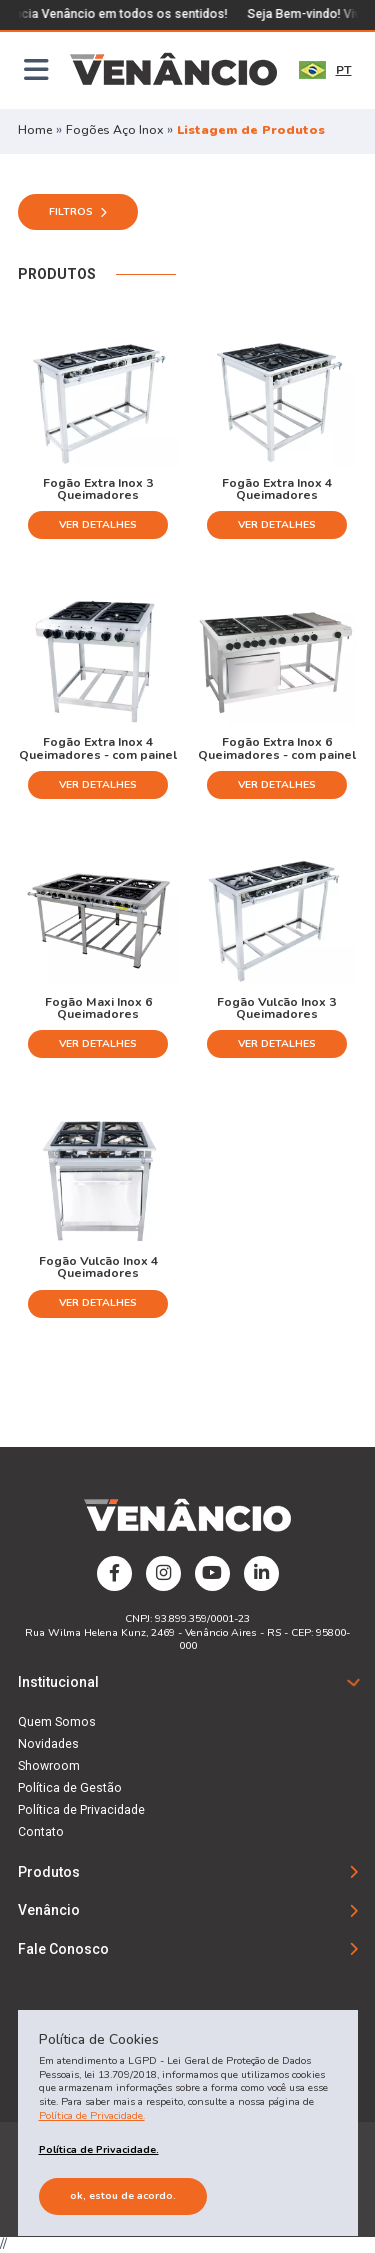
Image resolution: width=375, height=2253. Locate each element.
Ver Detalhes (98, 524)
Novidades (48, 1744)
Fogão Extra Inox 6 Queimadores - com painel (277, 747)
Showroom (49, 1766)
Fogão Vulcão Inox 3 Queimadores (276, 1007)
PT (325, 70)
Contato (41, 1832)
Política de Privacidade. (92, 2115)
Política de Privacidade (81, 1810)
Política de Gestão (70, 1788)
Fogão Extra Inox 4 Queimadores (277, 488)
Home (35, 130)
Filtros (78, 211)
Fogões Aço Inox (116, 130)
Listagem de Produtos (251, 130)
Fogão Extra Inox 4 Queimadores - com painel (98, 747)
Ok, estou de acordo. (123, 2195)
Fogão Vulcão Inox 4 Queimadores (98, 1266)
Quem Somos (57, 1722)
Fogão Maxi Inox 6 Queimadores (98, 1007)
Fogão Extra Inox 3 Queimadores (98, 488)
